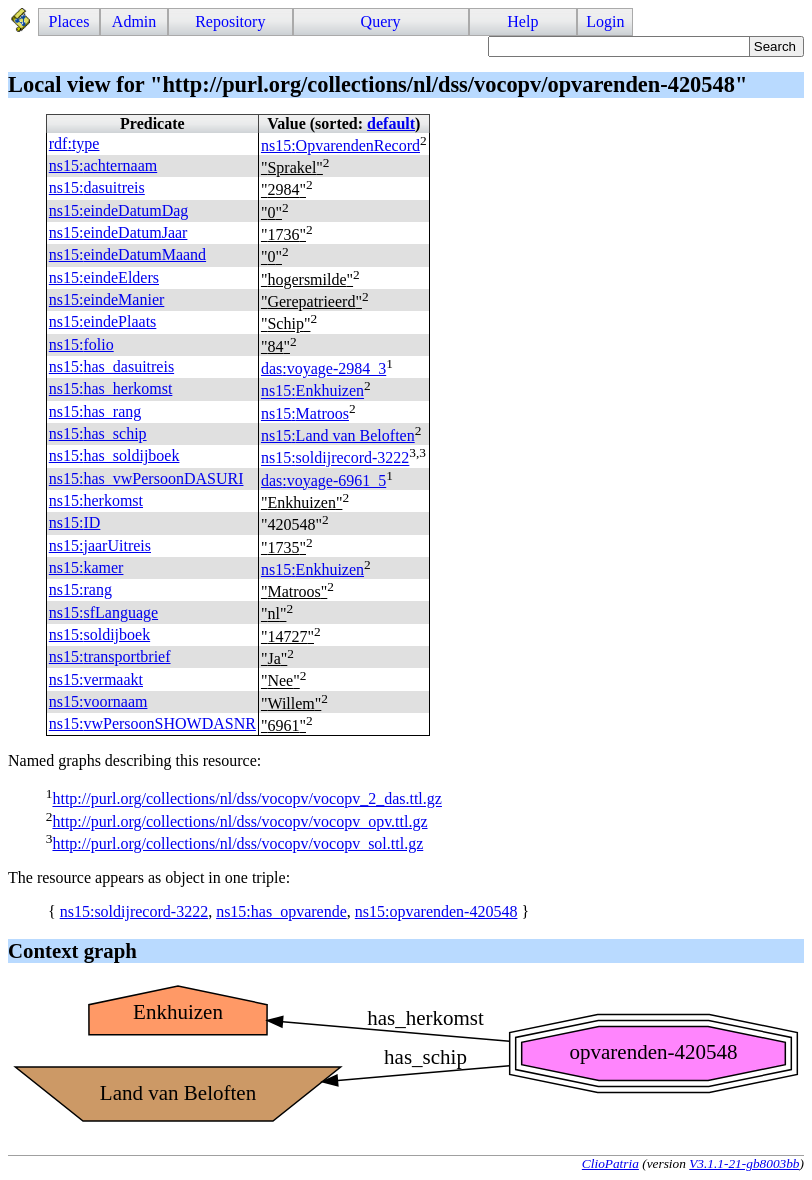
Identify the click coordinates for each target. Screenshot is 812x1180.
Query (381, 21)
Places (69, 21)
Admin (134, 21)
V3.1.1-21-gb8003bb (744, 1163)
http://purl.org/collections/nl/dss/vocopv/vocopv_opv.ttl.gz (239, 821)
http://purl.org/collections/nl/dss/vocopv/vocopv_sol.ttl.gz (237, 843)
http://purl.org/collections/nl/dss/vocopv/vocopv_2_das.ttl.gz (246, 799)
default (391, 123)
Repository (230, 21)
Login (605, 21)
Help (522, 21)
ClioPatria (610, 1163)
